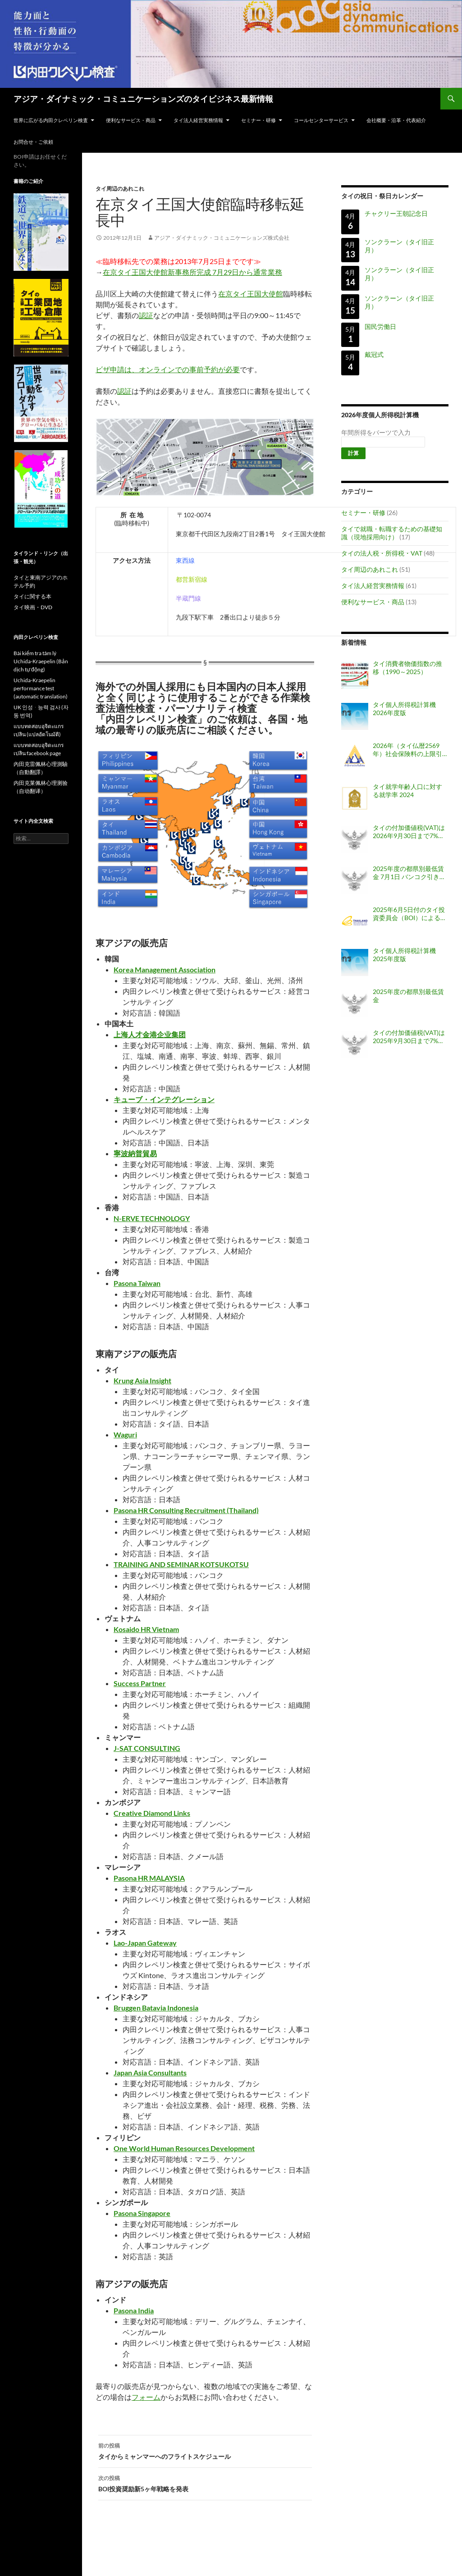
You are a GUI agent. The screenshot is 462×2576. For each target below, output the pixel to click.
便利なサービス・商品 (131, 120)
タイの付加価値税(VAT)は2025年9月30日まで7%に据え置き (409, 1037)
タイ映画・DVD (33, 607)
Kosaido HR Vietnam (146, 1629)
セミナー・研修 (258, 120)
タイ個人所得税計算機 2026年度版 (404, 708)
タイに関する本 (32, 596)
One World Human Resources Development (184, 2148)
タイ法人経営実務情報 (198, 120)
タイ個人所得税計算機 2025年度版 (404, 954)
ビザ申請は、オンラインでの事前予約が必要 (168, 369)
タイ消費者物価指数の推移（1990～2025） (407, 667)
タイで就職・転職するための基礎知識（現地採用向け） (391, 533)
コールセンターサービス (321, 120)
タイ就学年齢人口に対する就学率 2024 (407, 790)
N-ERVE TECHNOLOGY (152, 1218)
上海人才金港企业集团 (150, 1034)
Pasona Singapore (142, 2213)
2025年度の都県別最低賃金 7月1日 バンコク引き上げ (409, 873)
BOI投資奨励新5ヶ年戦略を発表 (205, 2483)
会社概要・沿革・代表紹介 (396, 120)
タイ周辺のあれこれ (120, 188)
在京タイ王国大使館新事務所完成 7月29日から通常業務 (192, 272)
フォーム (146, 2397)
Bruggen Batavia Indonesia (156, 2007)
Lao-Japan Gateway (145, 1942)
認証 (146, 315)
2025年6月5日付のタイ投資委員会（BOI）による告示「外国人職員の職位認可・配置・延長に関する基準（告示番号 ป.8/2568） (410, 914)
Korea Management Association (164, 969)
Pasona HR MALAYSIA (149, 1878)
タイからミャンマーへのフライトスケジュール (205, 2450)
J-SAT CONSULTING (147, 1748)
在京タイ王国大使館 (250, 293)
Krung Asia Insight (142, 1380)
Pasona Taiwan (137, 1283)
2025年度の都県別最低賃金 (408, 995)
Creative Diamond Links (152, 1813)
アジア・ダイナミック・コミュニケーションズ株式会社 (221, 237)
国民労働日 (380, 326)
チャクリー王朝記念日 (396, 213)
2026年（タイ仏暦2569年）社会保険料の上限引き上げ (407, 750)
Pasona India (134, 2310)
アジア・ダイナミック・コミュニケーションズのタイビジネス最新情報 (143, 99)
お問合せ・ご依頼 (33, 142)
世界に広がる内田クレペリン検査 (51, 120)
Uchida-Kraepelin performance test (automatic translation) (41, 688)
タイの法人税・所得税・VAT (381, 553)
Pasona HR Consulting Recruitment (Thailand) (186, 1510)
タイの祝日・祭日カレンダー (382, 196)
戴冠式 (374, 355)
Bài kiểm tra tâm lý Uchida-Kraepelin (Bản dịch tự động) (41, 661)
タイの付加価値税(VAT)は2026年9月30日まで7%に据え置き (409, 832)
